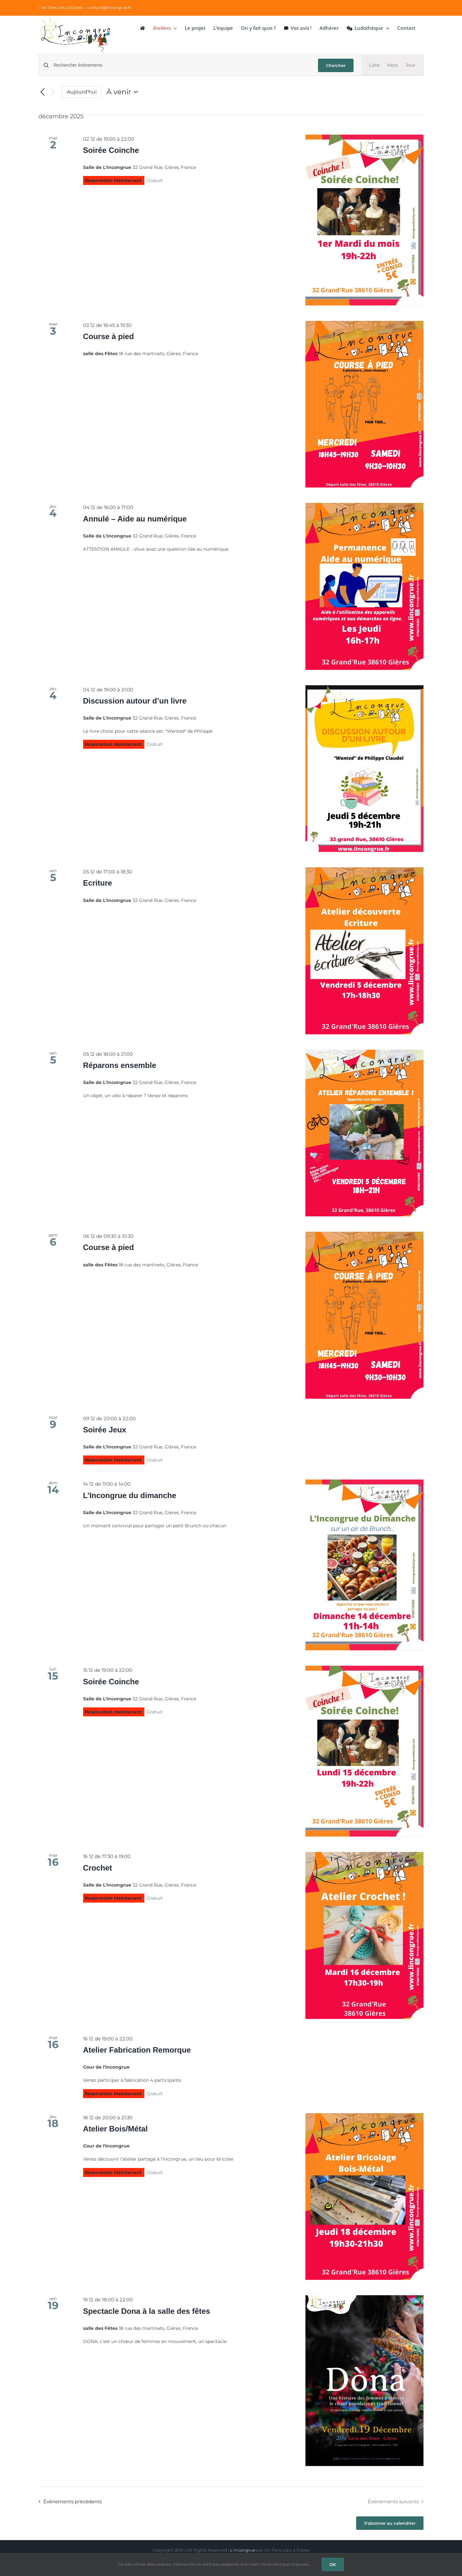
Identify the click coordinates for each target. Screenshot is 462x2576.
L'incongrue (242, 2550)
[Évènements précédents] (42, 92)
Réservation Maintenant (114, 180)
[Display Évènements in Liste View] (374, 65)
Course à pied (108, 336)
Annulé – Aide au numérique (135, 518)
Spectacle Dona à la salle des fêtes (146, 2311)
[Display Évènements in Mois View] (392, 65)
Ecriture (97, 883)
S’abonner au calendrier (389, 2523)
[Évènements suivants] (53, 92)
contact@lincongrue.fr (109, 7)
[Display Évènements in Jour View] (410, 65)
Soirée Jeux (104, 1429)
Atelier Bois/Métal (115, 2128)
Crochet (97, 1867)
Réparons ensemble (119, 1065)
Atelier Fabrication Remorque (137, 2050)
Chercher (336, 65)
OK (332, 2564)
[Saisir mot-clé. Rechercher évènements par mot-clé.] (182, 65)
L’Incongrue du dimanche (129, 1495)
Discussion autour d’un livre (135, 700)
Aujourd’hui (82, 92)
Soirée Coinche (111, 150)
